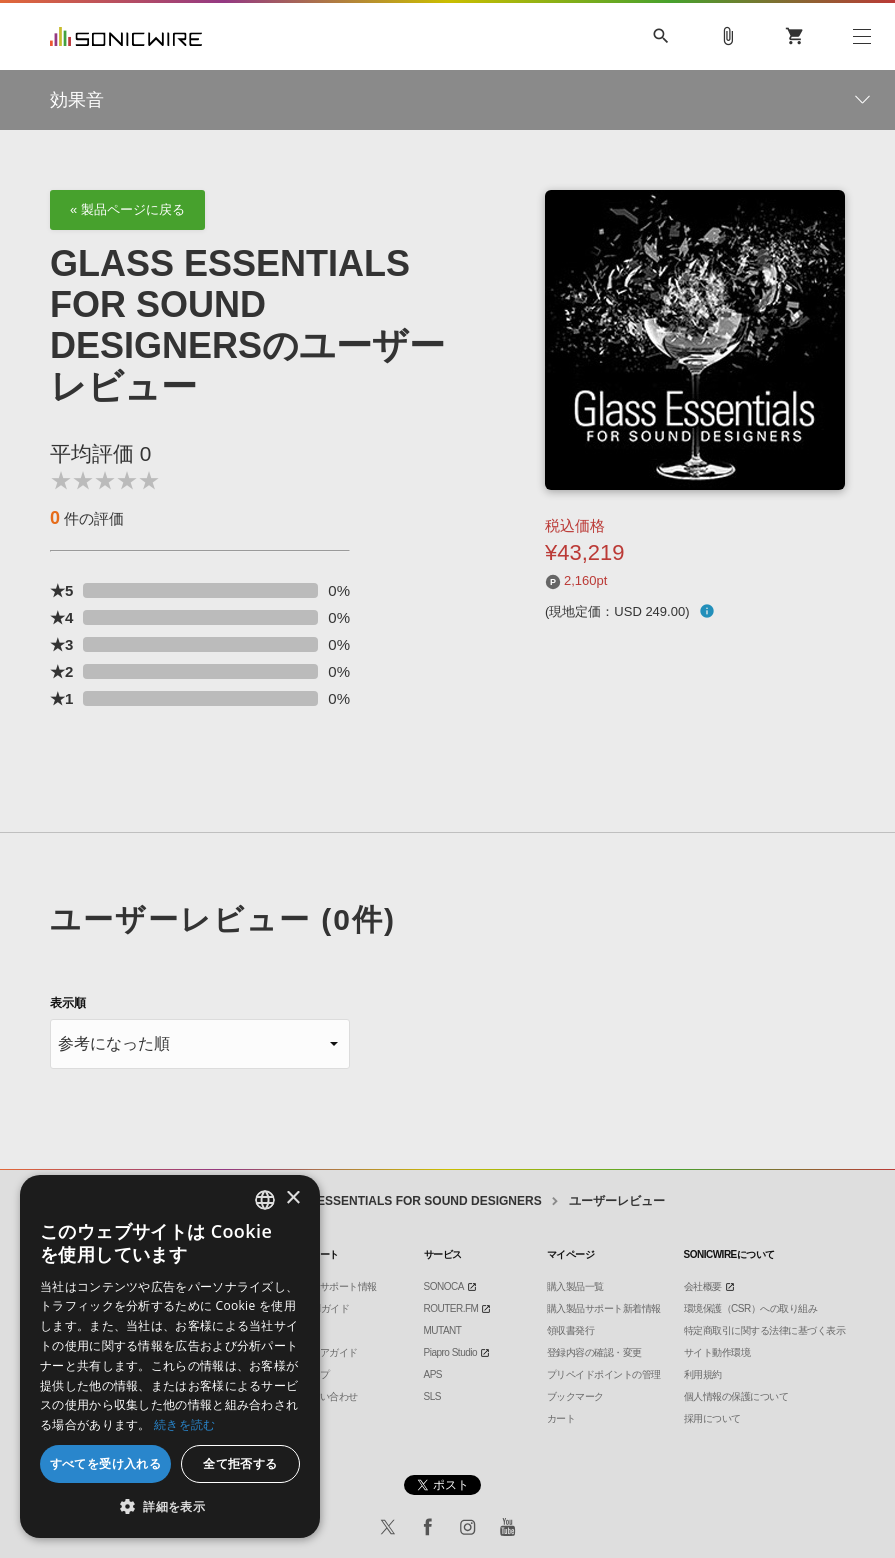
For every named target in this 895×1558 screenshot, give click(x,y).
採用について (712, 1418)
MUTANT (443, 1330)
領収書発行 (571, 1330)
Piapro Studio (451, 1352)
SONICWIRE (126, 36)
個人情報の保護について (736, 1396)
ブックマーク (575, 1396)
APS (433, 1374)
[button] (170, 1507)
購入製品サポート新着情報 (604, 1308)
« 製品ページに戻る (127, 209)
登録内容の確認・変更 (594, 1352)
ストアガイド (329, 1352)
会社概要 (703, 1286)
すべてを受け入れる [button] (106, 1463)
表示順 (68, 1003)
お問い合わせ (329, 1396)
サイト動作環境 (717, 1352)
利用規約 (703, 1374)
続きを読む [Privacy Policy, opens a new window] (185, 1424)
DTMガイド (325, 1308)
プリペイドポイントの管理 (604, 1374)
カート (561, 1418)
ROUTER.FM (451, 1308)
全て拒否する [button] (240, 1463)
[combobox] (265, 1200)
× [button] (292, 1198)
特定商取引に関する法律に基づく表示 (765, 1330)
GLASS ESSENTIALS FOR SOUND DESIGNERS (406, 1201)
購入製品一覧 (575, 1286)
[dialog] (170, 1356)
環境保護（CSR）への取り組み (751, 1308)
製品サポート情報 (339, 1286)
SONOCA (444, 1286)
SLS (432, 1396)
